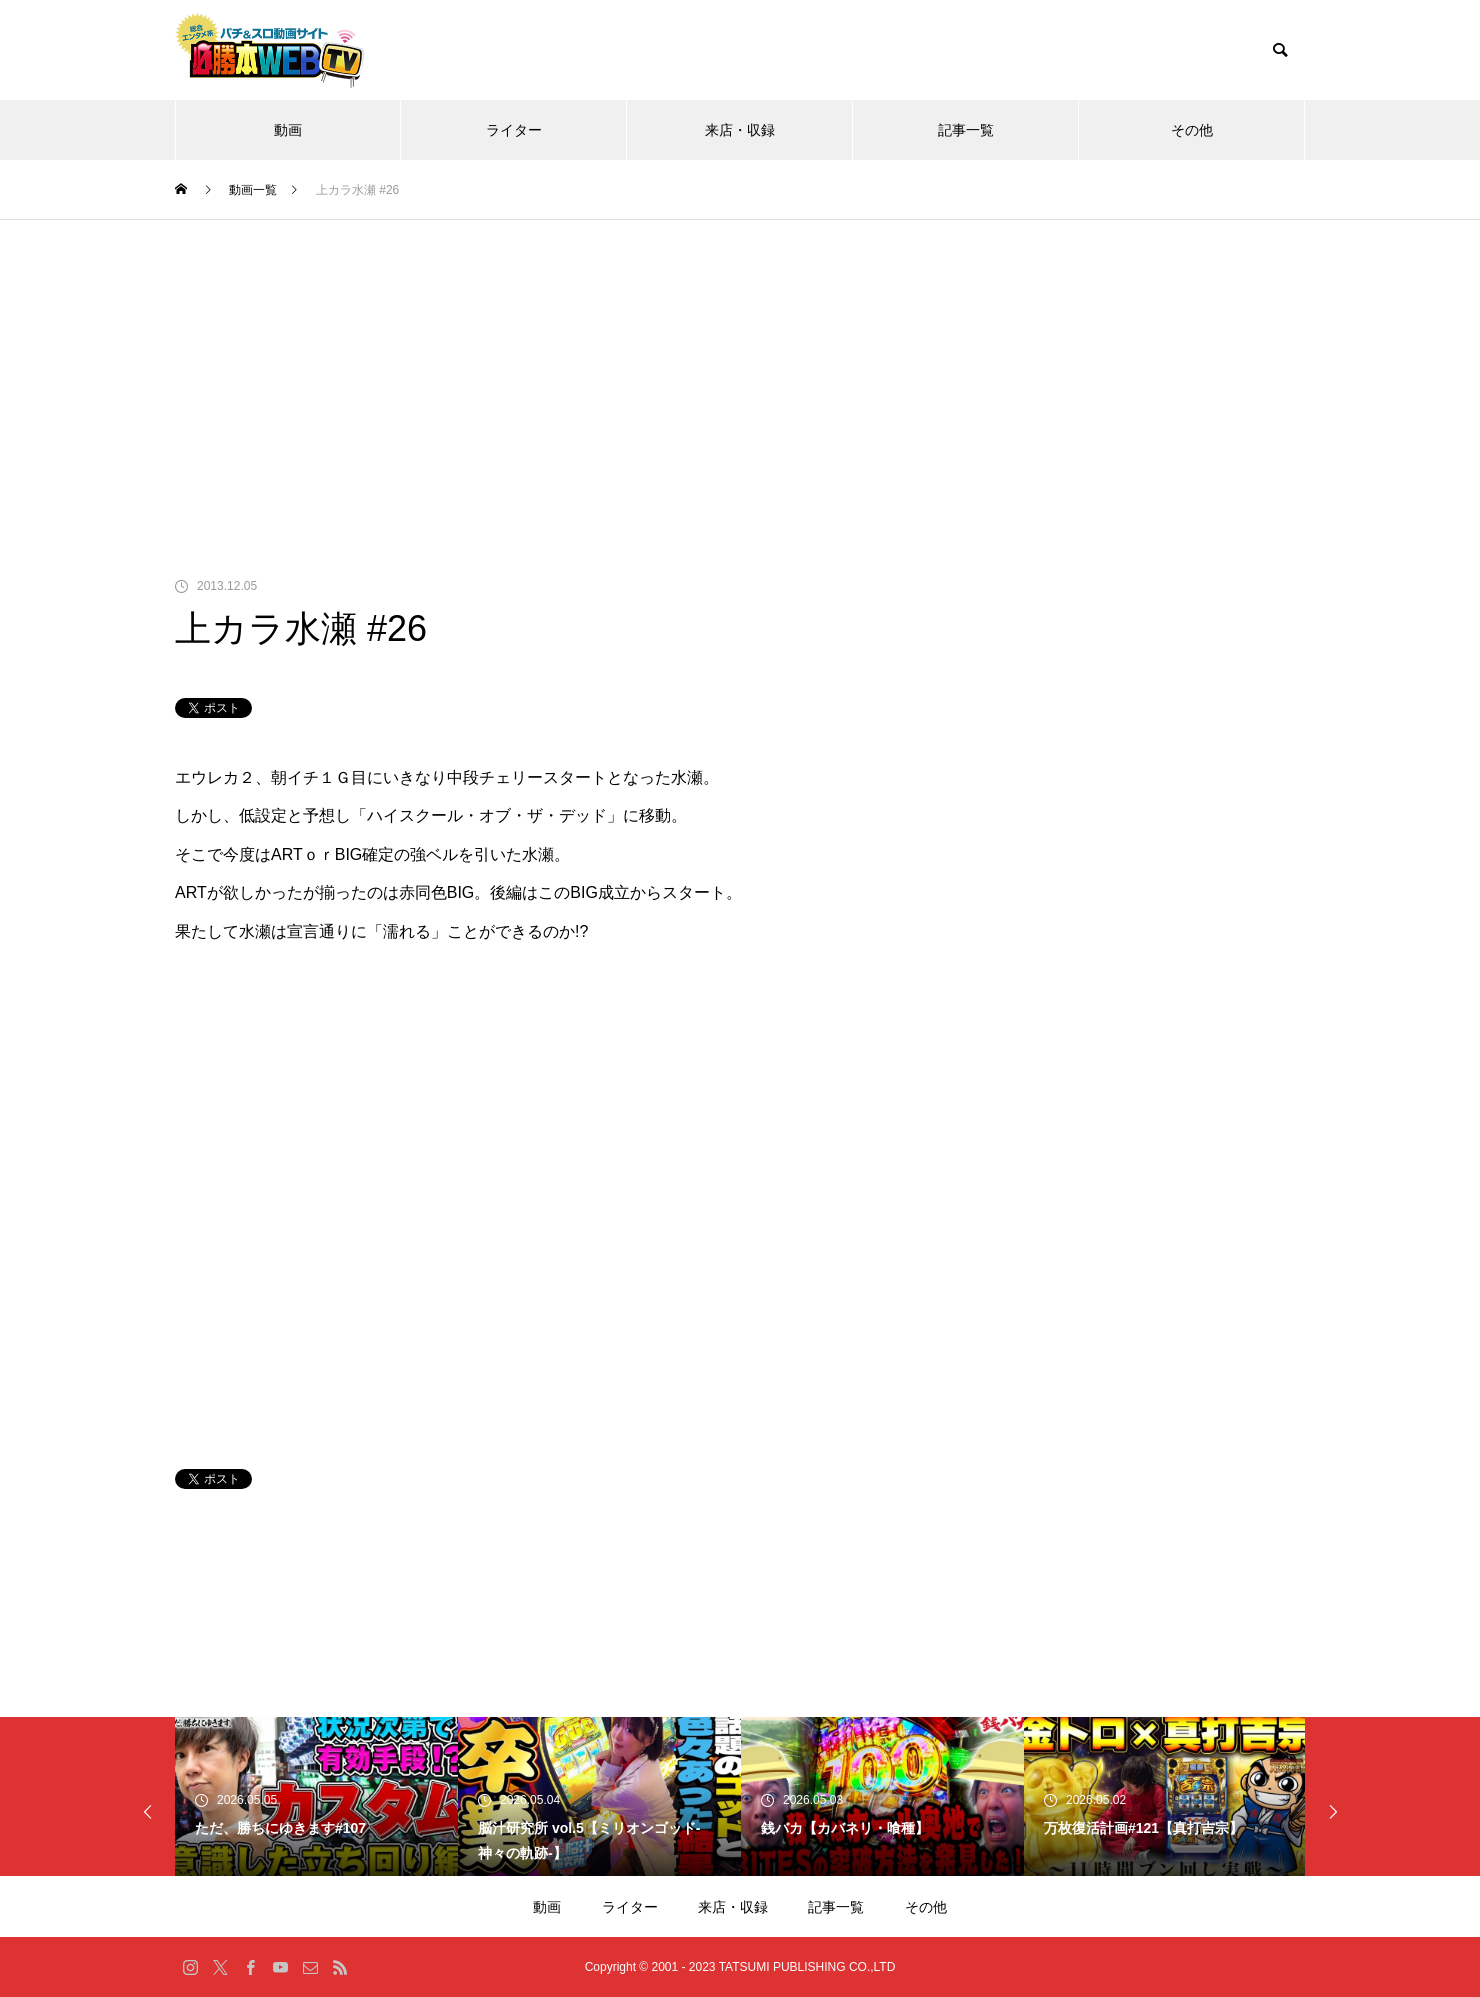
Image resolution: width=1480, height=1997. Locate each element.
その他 (1192, 130)
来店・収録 (740, 130)
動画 (288, 130)
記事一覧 (966, 130)
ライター (514, 130)
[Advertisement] (740, 370)
